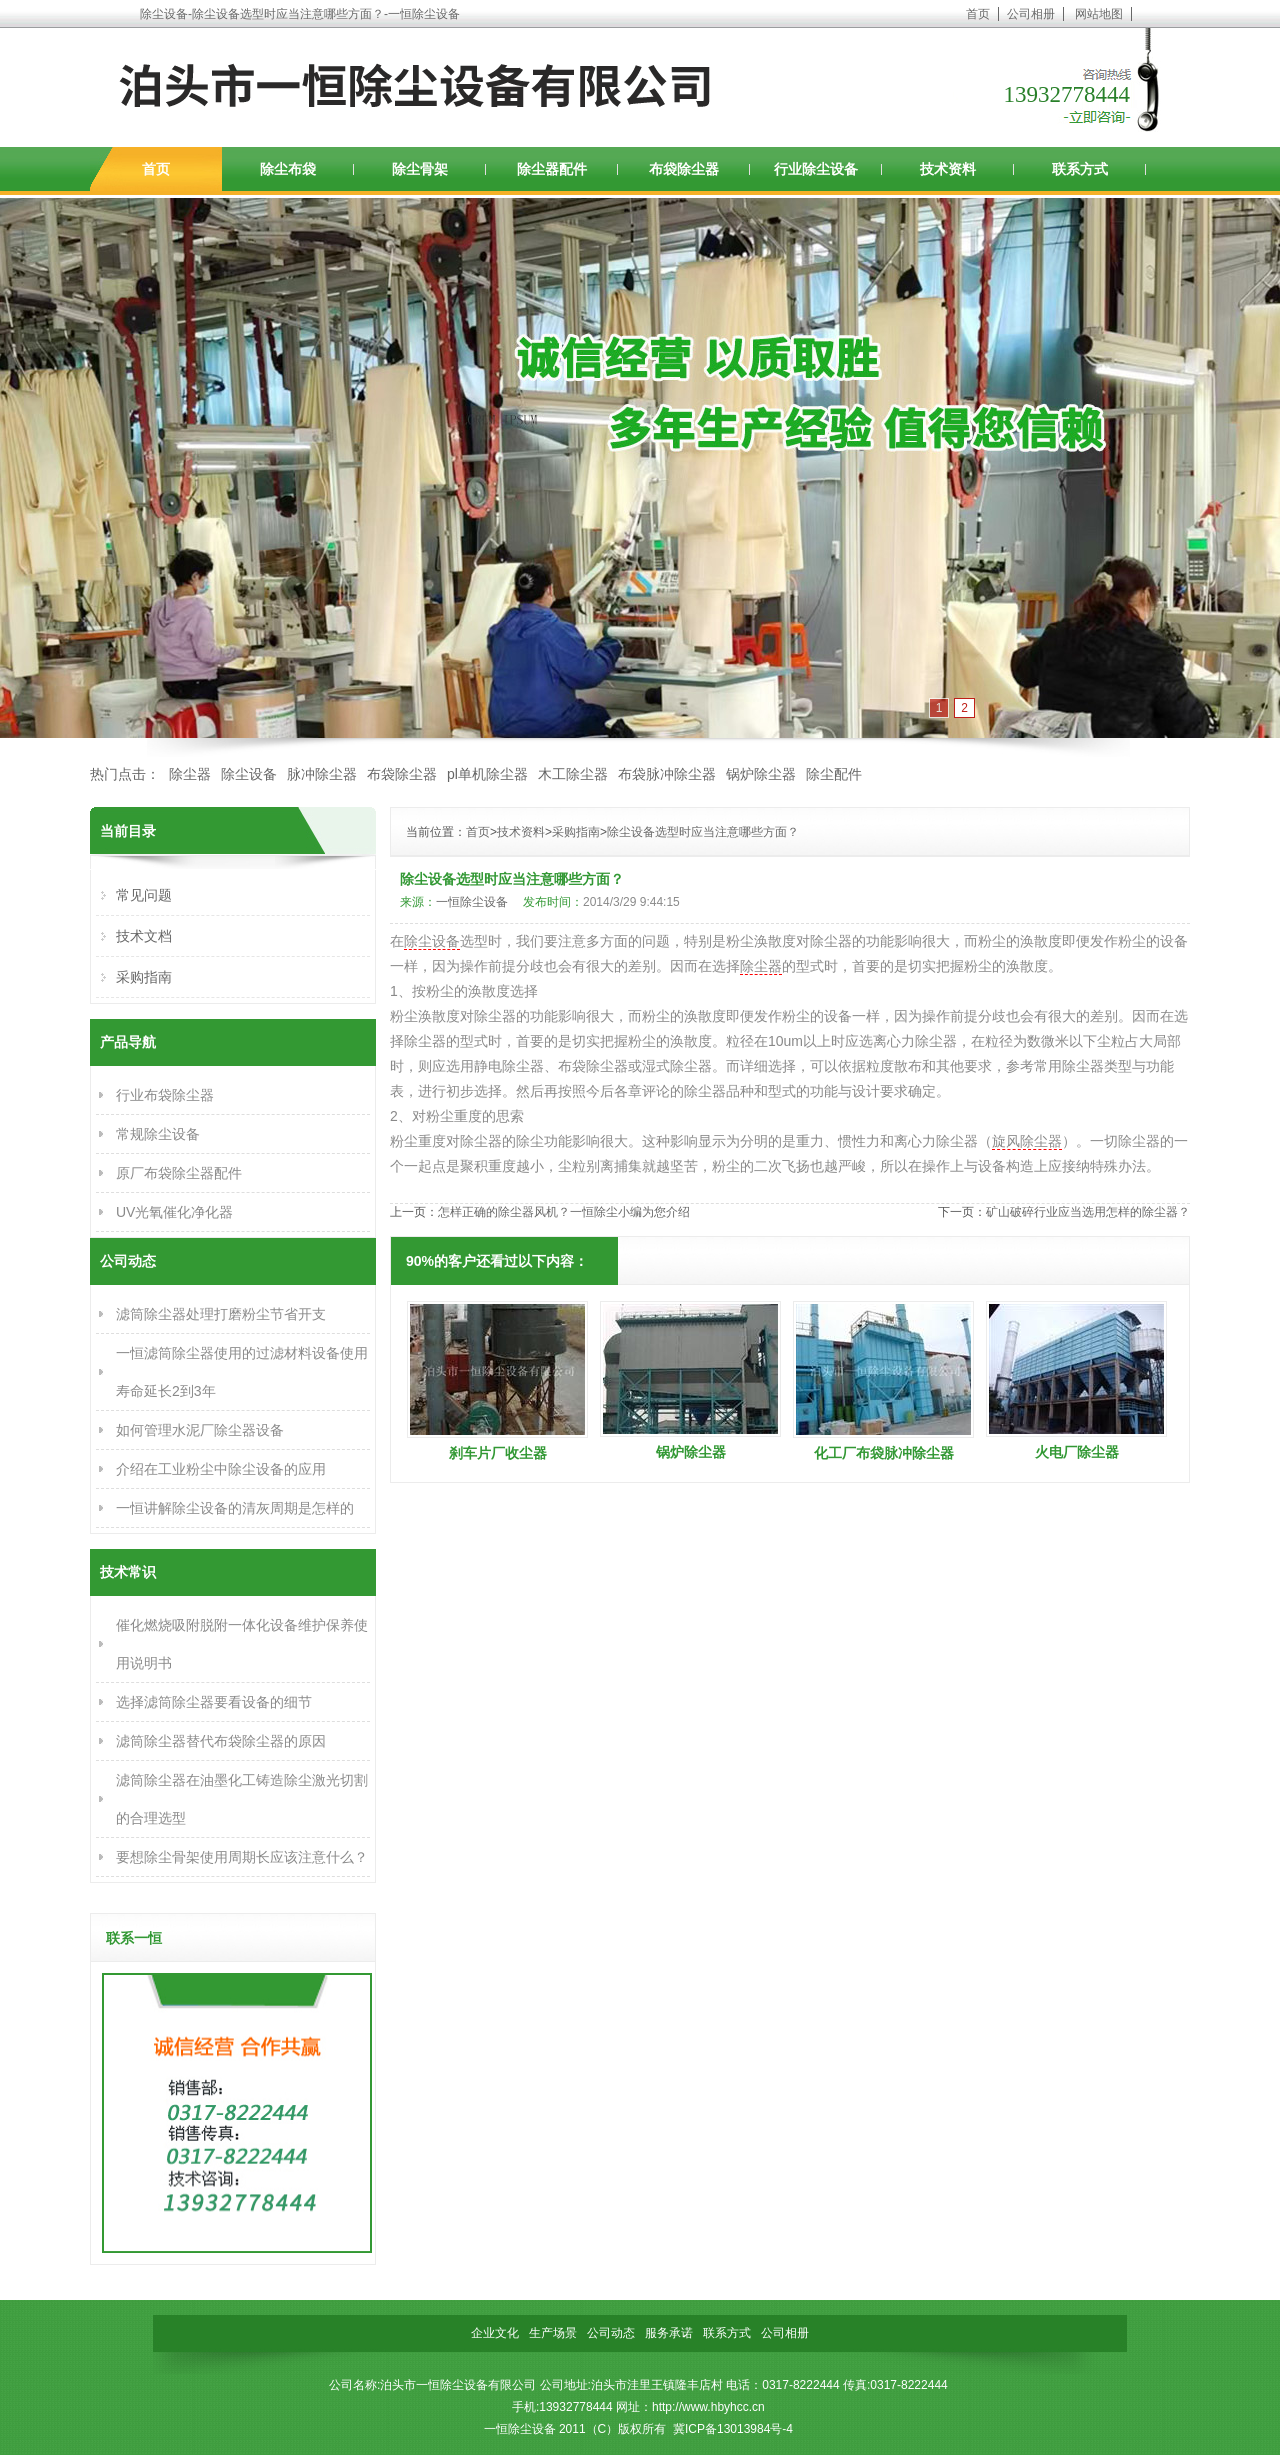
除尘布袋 (288, 169)
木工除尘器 (573, 774)
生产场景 (553, 2333)
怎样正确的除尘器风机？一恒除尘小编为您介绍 (564, 1212)
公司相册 (1031, 14)
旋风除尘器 (1027, 1141)
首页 (978, 14)
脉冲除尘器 (322, 774)
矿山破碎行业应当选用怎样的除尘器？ (1088, 1212)
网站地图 (1099, 14)
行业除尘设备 (816, 169)
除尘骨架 (420, 169)
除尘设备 (249, 774)
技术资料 (948, 169)
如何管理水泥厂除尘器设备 (200, 1430)
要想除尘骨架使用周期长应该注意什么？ (242, 1857)
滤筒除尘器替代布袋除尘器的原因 (221, 1741)
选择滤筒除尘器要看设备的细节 (214, 1702)
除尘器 (190, 774)
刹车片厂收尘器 (498, 1453)
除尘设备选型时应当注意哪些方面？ (703, 832)
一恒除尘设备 (472, 902)
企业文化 (495, 2333)
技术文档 (144, 936)
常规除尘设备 (158, 1134)
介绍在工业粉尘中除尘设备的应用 (221, 1469)
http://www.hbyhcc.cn (708, 2407)
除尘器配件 (552, 169)
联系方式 (1080, 169)
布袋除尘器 (684, 169)
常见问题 (144, 895)
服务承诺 (669, 2333)
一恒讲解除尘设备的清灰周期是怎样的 (235, 1508)
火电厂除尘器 (1077, 1452)
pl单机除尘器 (487, 774)
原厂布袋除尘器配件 (179, 1173)
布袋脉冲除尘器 (667, 774)
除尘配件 (834, 774)
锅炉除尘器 (761, 774)
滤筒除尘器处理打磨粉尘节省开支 (221, 1314)
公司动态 (611, 2333)
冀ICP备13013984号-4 (733, 2429)
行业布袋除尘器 (165, 1095)
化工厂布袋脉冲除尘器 (884, 1453)
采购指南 (576, 832)
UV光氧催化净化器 (174, 1212)
